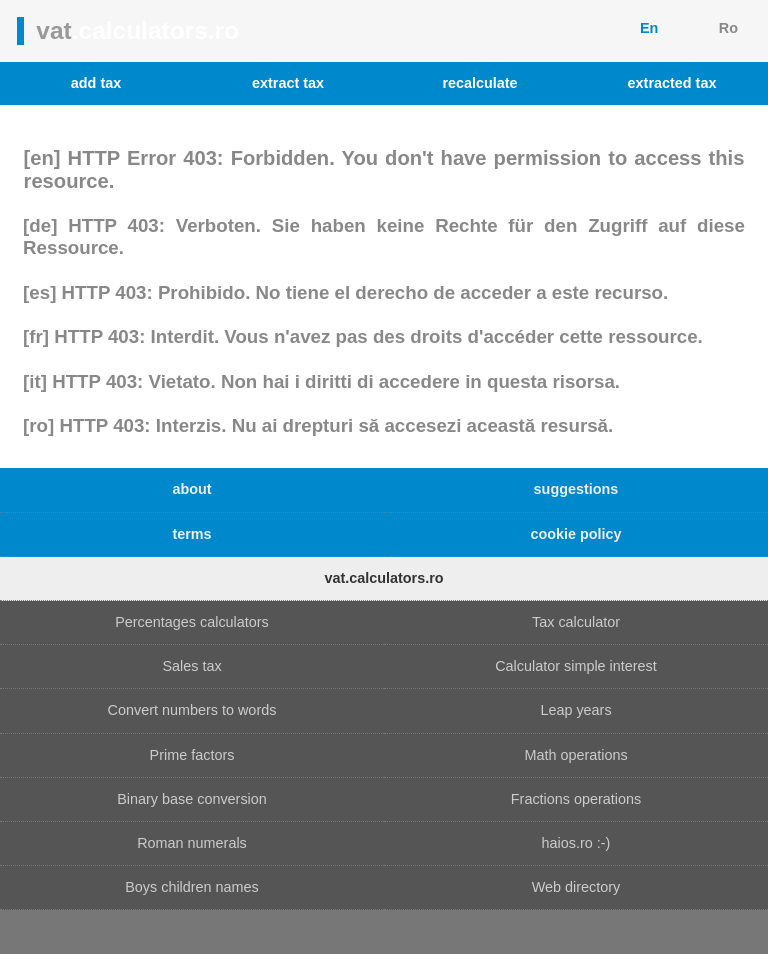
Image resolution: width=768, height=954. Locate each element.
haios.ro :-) (576, 843)
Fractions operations (576, 799)
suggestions (576, 489)
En (649, 28)
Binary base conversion (192, 799)
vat (137, 30)
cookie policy (575, 534)
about (191, 489)
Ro (728, 28)
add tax (96, 83)
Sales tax (191, 666)
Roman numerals (192, 843)
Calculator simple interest (576, 666)
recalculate (479, 83)
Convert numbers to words (192, 710)
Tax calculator (576, 622)
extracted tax (672, 83)
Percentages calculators (192, 622)
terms (191, 534)
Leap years (575, 710)
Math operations (575, 755)
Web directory (576, 887)
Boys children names (192, 887)
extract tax (288, 83)
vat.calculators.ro (383, 578)
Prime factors (192, 755)
